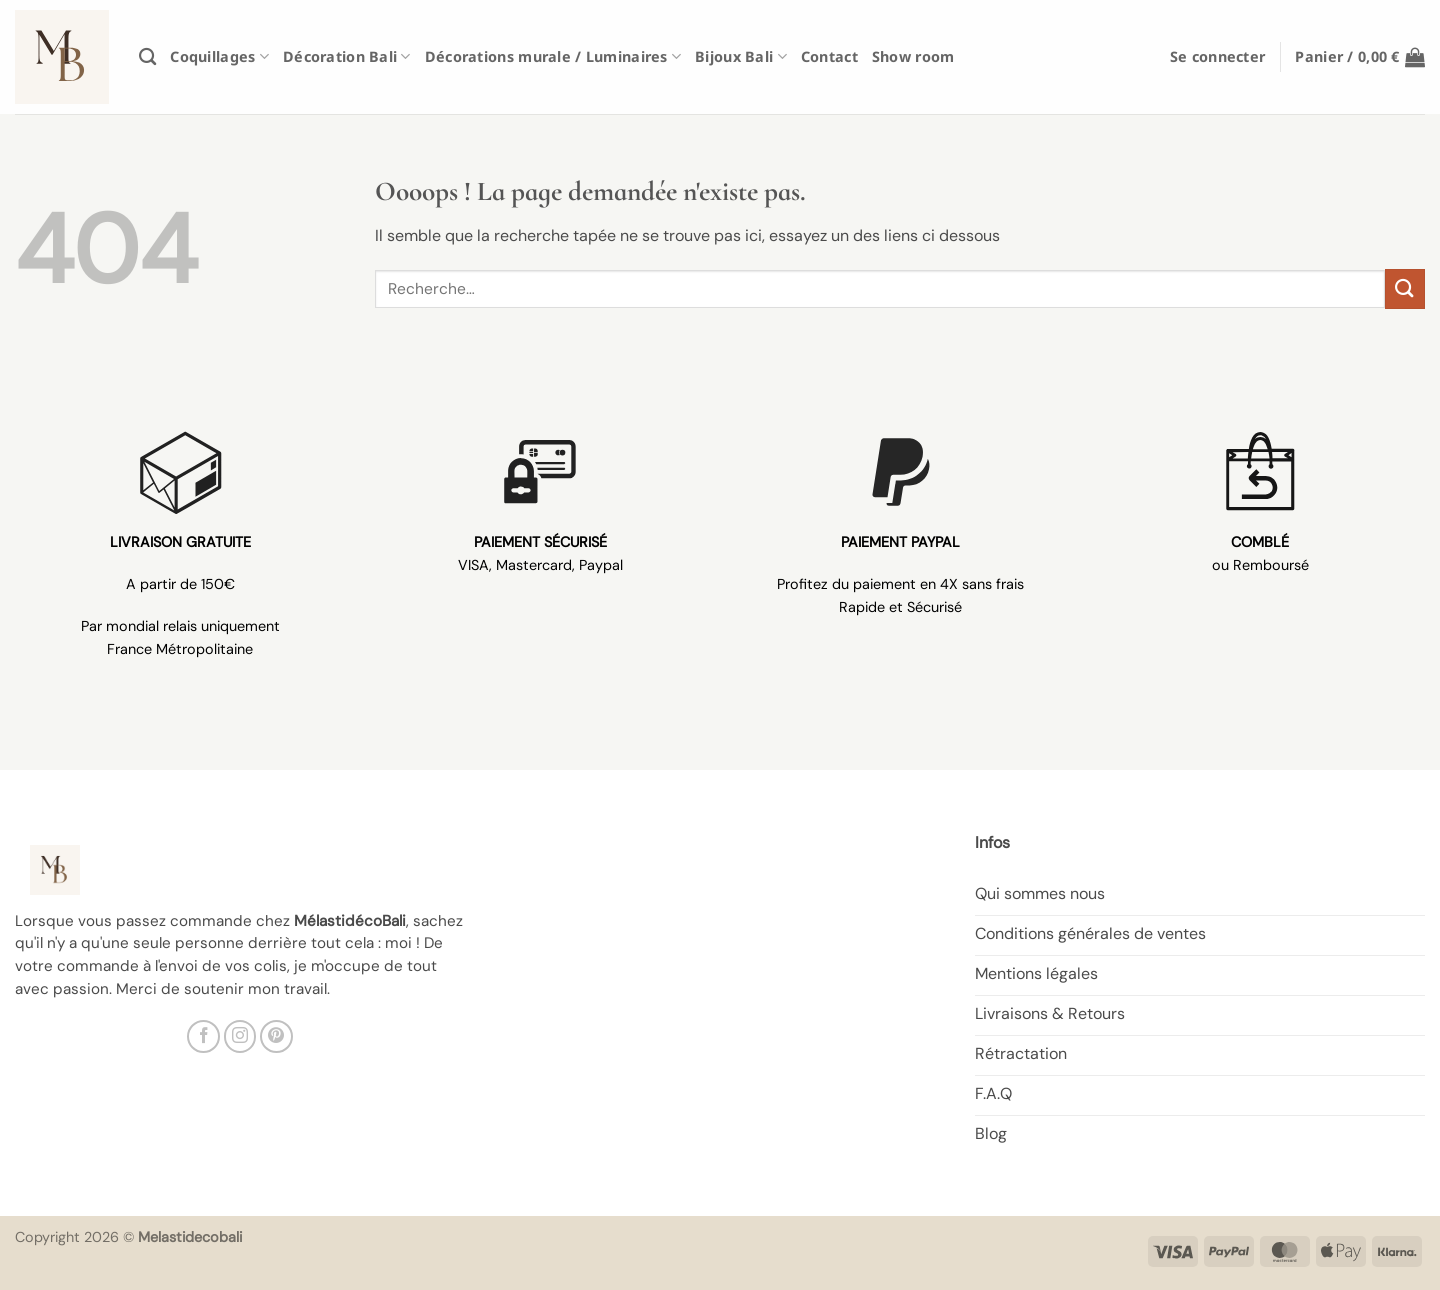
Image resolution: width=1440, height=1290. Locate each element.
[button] (1217, 56)
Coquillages (219, 56)
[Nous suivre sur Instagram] (240, 1036)
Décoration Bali (347, 56)
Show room (913, 56)
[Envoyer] (1405, 288)
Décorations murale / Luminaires (553, 56)
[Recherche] (147, 57)
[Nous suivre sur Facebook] (203, 1036)
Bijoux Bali (741, 56)
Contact (829, 56)
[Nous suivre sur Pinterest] (276, 1036)
